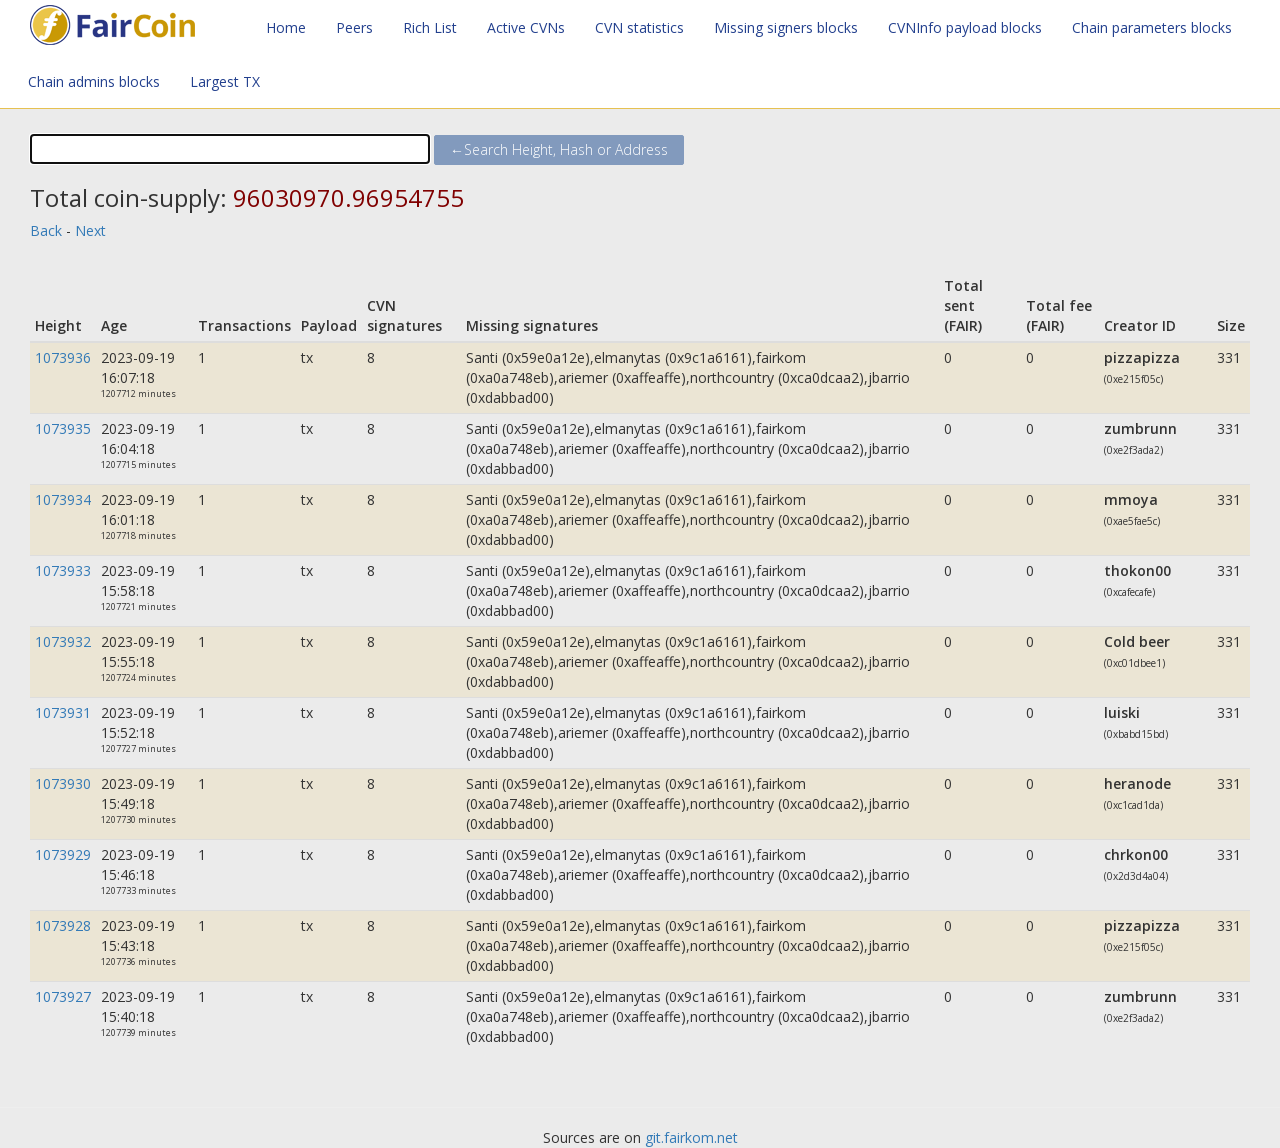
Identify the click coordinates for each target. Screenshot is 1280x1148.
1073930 (63, 783)
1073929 (63, 854)
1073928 (63, 925)
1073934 (63, 499)
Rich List (430, 27)
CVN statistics (639, 27)
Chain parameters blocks (1152, 27)
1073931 (63, 712)
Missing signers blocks (786, 27)
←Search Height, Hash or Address (559, 149)
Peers (354, 27)
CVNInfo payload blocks (965, 27)
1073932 (63, 641)
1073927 (63, 996)
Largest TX (225, 81)
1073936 (63, 357)
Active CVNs (526, 27)
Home (286, 27)
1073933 (63, 570)
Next (90, 230)
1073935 (63, 428)
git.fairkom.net (691, 1137)
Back (46, 230)
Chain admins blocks (94, 81)
